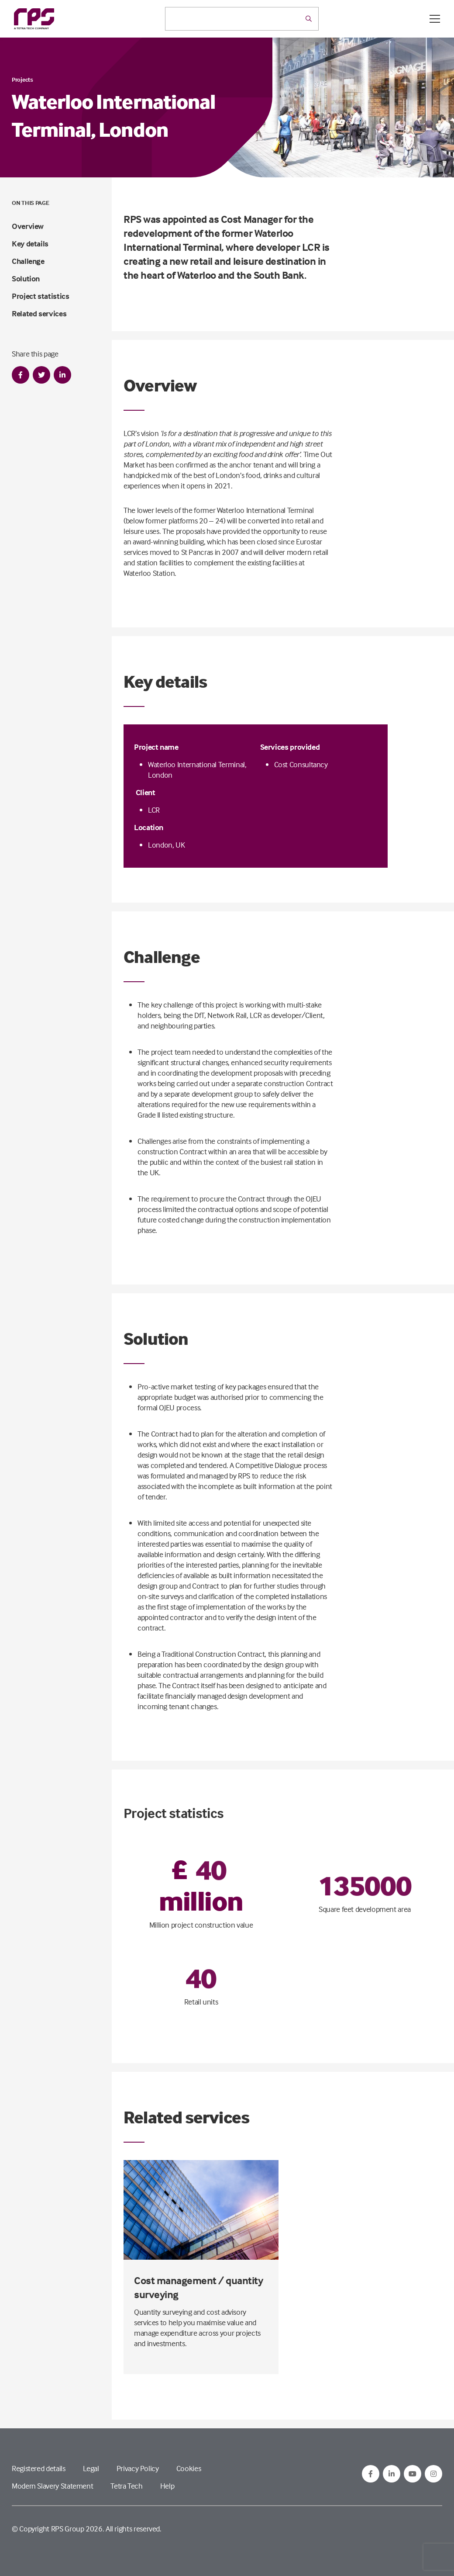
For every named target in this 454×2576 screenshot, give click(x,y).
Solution (26, 279)
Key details (30, 244)
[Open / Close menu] (435, 19)
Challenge (28, 261)
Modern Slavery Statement (52, 2486)
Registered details (38, 2468)
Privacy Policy (138, 2468)
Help (167, 2486)
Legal (91, 2468)
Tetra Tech (126, 2486)
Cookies (188, 2468)
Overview (28, 226)
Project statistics (40, 296)
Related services (39, 313)
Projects (22, 79)
